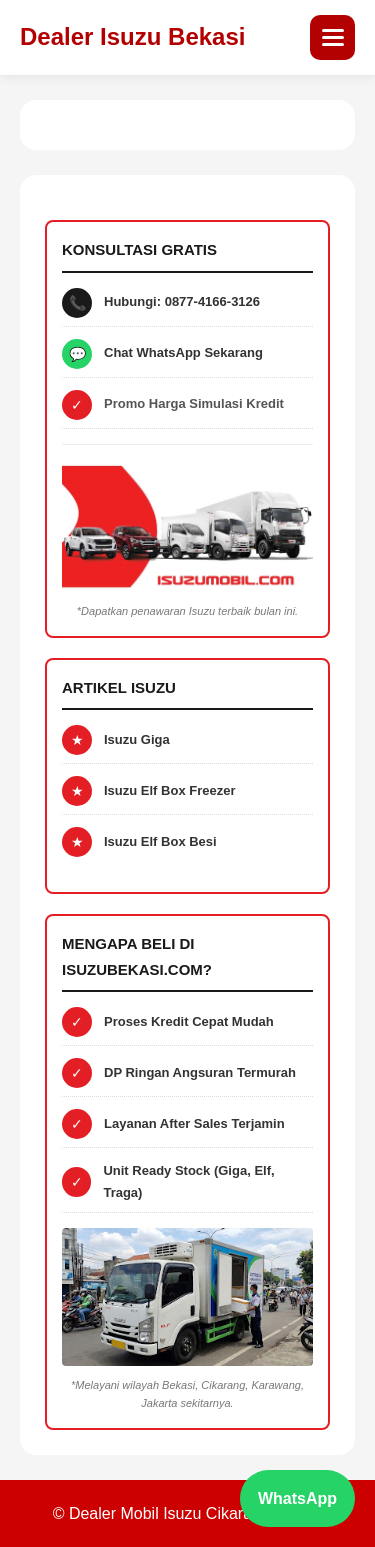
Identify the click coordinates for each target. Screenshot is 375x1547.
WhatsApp (297, 1498)
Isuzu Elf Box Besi (160, 841)
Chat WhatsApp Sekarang (183, 352)
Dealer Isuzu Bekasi (132, 36)
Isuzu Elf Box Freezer (169, 790)
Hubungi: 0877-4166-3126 (182, 301)
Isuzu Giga (137, 739)
